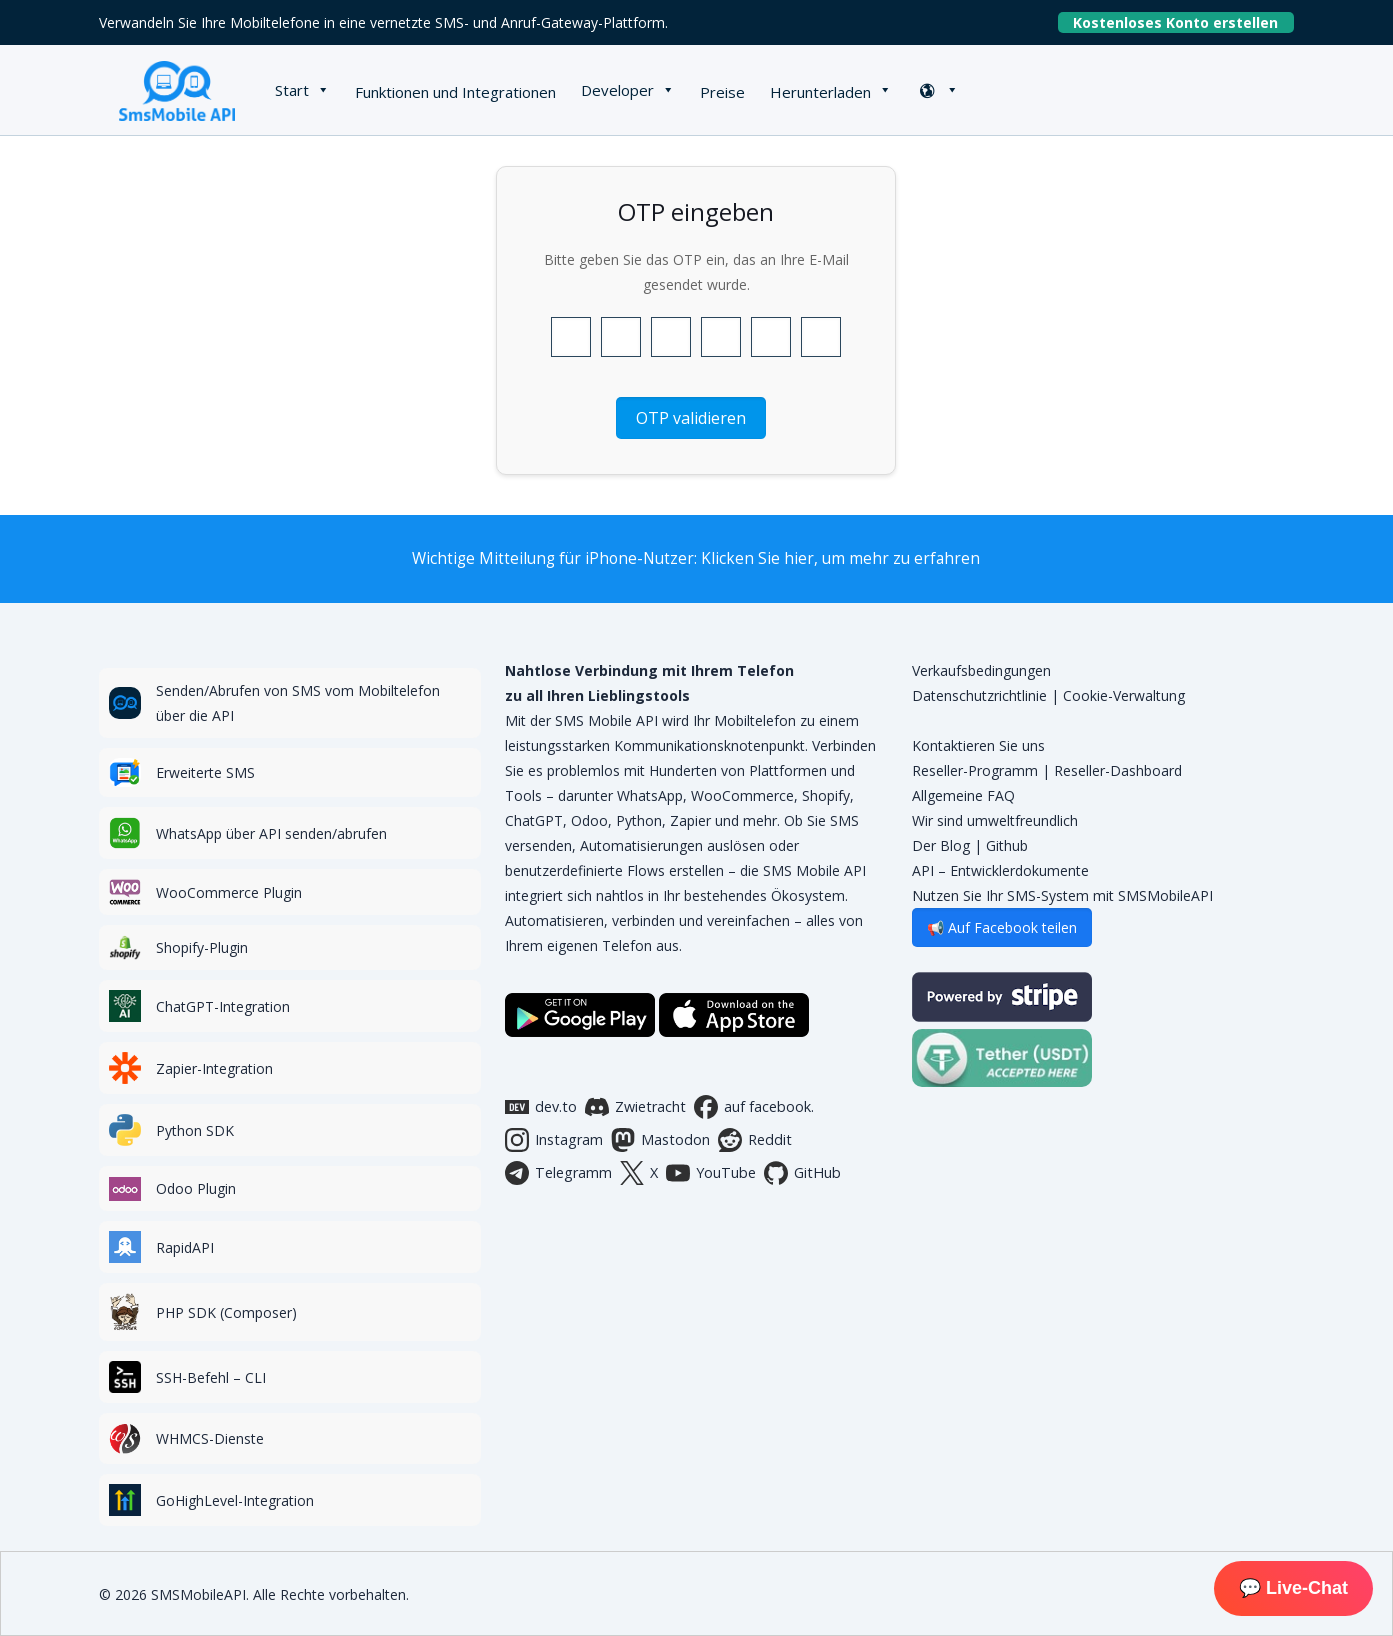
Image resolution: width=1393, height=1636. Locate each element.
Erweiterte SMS (205, 772)
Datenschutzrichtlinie (979, 695)
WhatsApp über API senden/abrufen (271, 833)
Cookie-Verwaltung (1124, 695)
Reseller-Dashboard (1118, 770)
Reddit (755, 1140)
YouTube (711, 1173)
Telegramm (558, 1173)
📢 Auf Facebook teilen (1002, 927)
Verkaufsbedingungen (981, 670)
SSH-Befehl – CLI (211, 1377)
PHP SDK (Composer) (226, 1312)
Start (292, 90)
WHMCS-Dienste (210, 1438)
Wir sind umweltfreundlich (995, 820)
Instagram (554, 1140)
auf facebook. (754, 1107)
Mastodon (660, 1140)
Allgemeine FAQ (963, 795)
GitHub (802, 1173)
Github (1007, 845)
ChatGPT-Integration (223, 1006)
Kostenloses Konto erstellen (1183, 22)
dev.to (541, 1107)
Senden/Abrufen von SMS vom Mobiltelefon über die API (298, 703)
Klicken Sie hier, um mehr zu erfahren (840, 558)
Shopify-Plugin (202, 947)
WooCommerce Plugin (229, 892)
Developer (617, 90)
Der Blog (941, 845)
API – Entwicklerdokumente (1000, 870)
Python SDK (195, 1130)
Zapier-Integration (214, 1068)
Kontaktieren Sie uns (978, 745)
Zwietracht (635, 1107)
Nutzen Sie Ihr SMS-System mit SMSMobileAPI (1062, 895)
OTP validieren (691, 418)
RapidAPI (185, 1247)
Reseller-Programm (975, 770)
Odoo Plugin (196, 1188)
